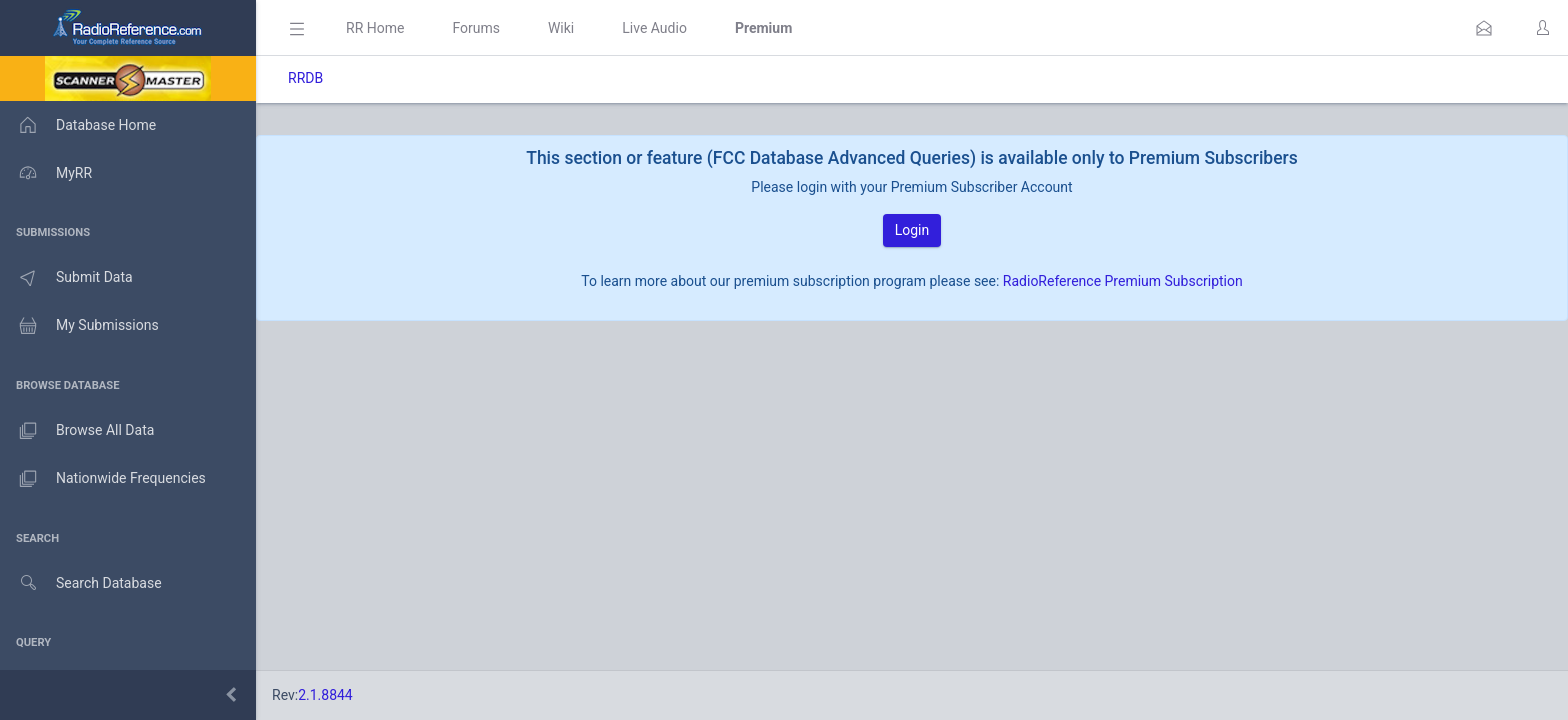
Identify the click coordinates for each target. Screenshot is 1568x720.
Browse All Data (77, 431)
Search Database (81, 583)
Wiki (561, 28)
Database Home (78, 125)
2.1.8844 (325, 695)
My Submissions (79, 326)
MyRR (46, 173)
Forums (476, 28)
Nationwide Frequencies (103, 479)
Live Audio (654, 28)
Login (912, 230)
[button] (1484, 28)
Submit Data (66, 278)
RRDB (305, 78)
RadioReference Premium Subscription (1123, 281)
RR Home (375, 28)
